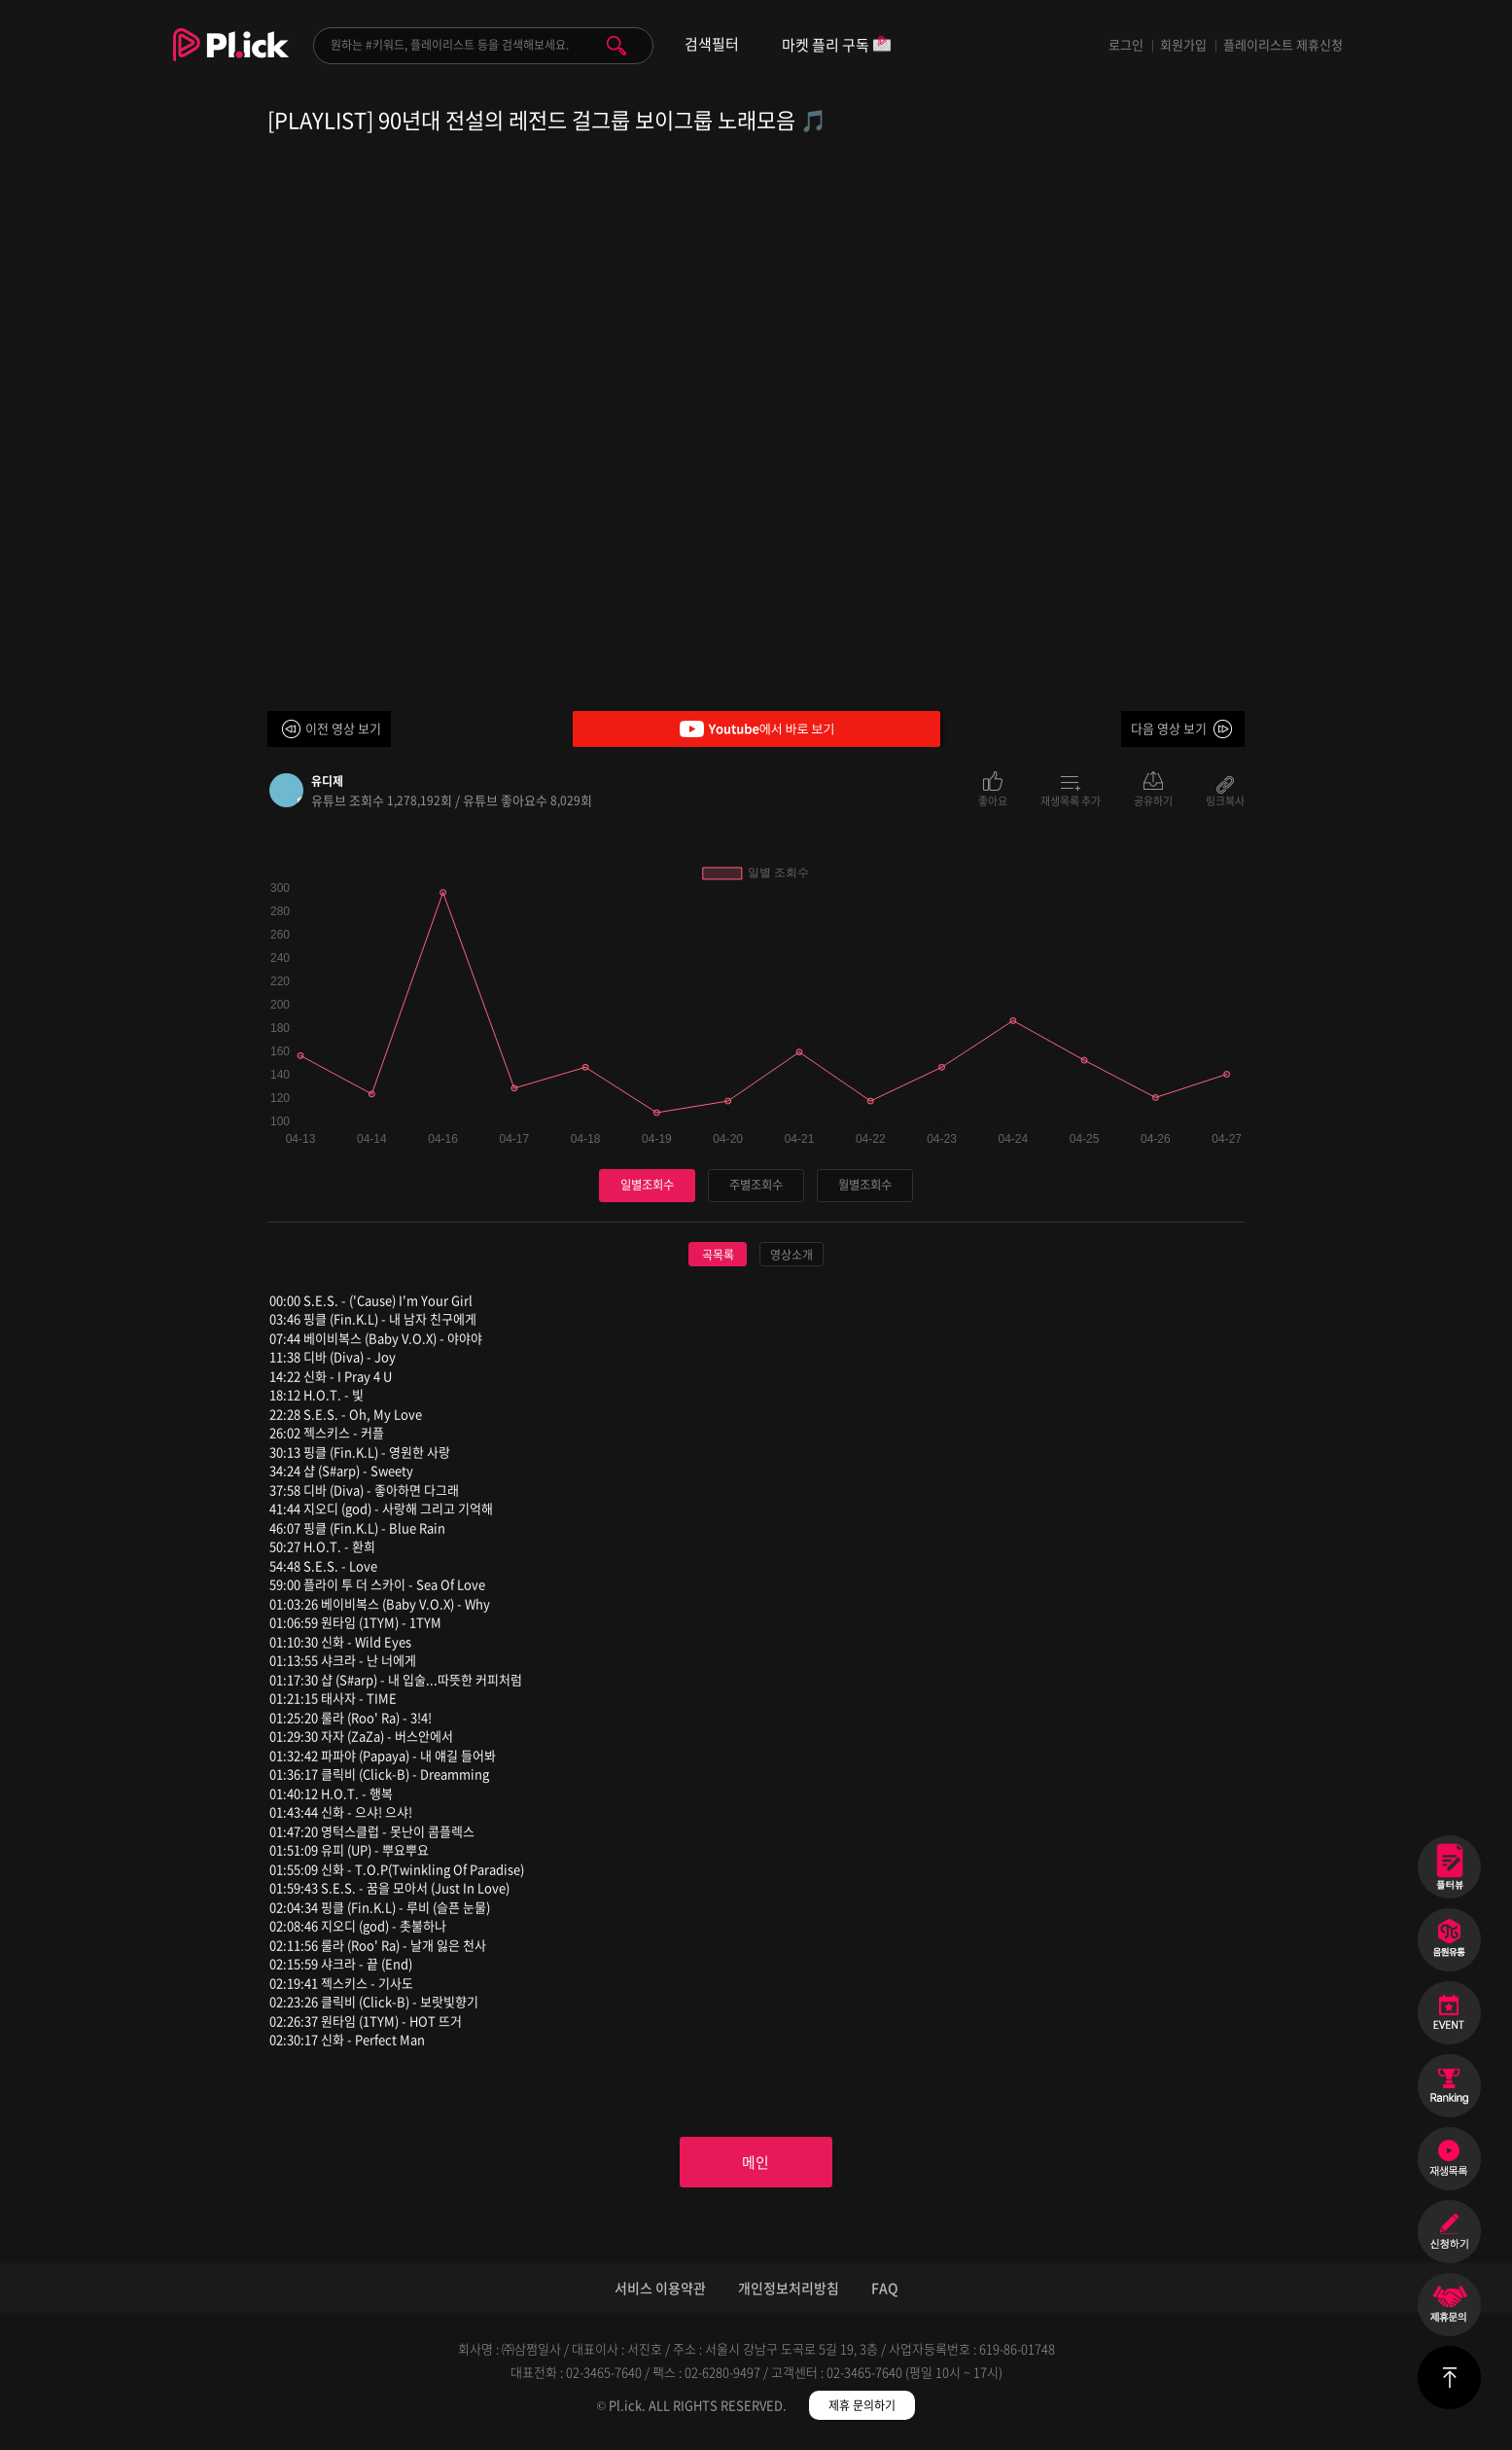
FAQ (884, 2293)
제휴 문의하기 (862, 2411)
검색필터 (712, 44)
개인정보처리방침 (788, 2293)
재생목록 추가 (1070, 799)
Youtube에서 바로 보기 (756, 729)
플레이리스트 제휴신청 (1283, 44)
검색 (616, 45)
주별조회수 (756, 1185)
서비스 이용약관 (660, 2293)
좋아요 (992, 799)
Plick (231, 59)
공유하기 (1153, 799)
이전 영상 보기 (343, 728)
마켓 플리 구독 (837, 46)
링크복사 (1225, 799)
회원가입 (1183, 44)
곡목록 (718, 1254)
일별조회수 (647, 1185)
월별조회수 (865, 1185)
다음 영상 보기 (1169, 728)
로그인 (1125, 44)
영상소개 (791, 1254)
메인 (756, 2165)
